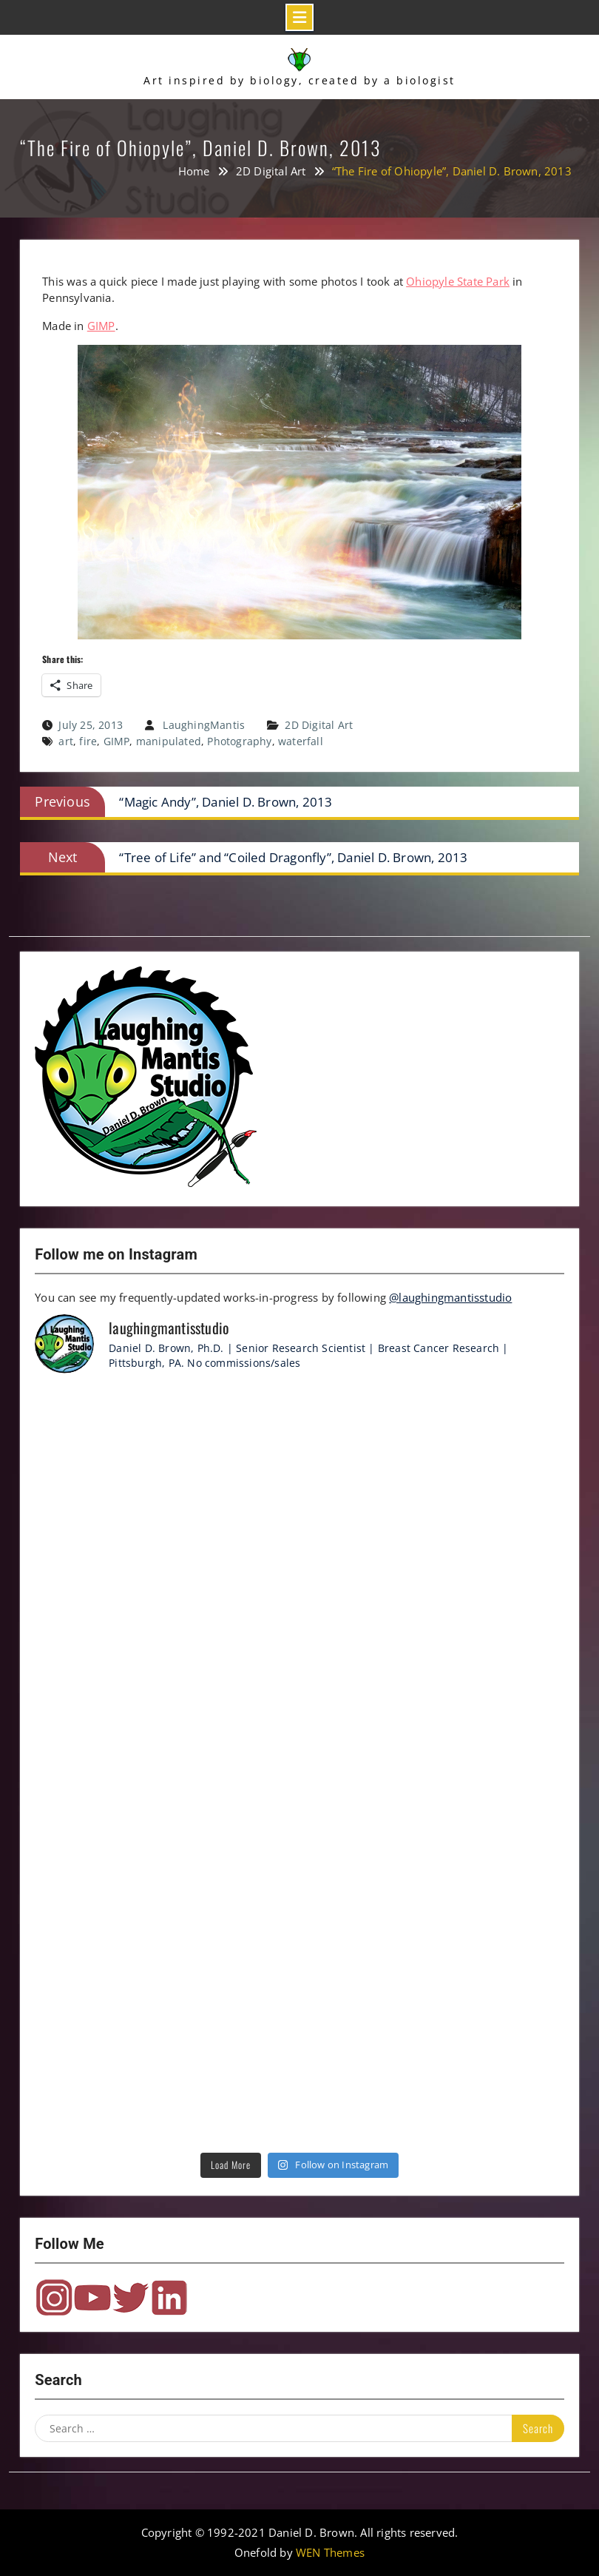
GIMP (101, 325)
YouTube (92, 2298)
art (65, 741)
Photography (239, 741)
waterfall (300, 741)
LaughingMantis (204, 725)
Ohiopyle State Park (458, 281)
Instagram (54, 2298)
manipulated (168, 741)
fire (88, 741)
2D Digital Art (319, 725)
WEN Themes (330, 2552)
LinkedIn (169, 2298)
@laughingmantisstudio (450, 1297)
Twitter (131, 2298)
